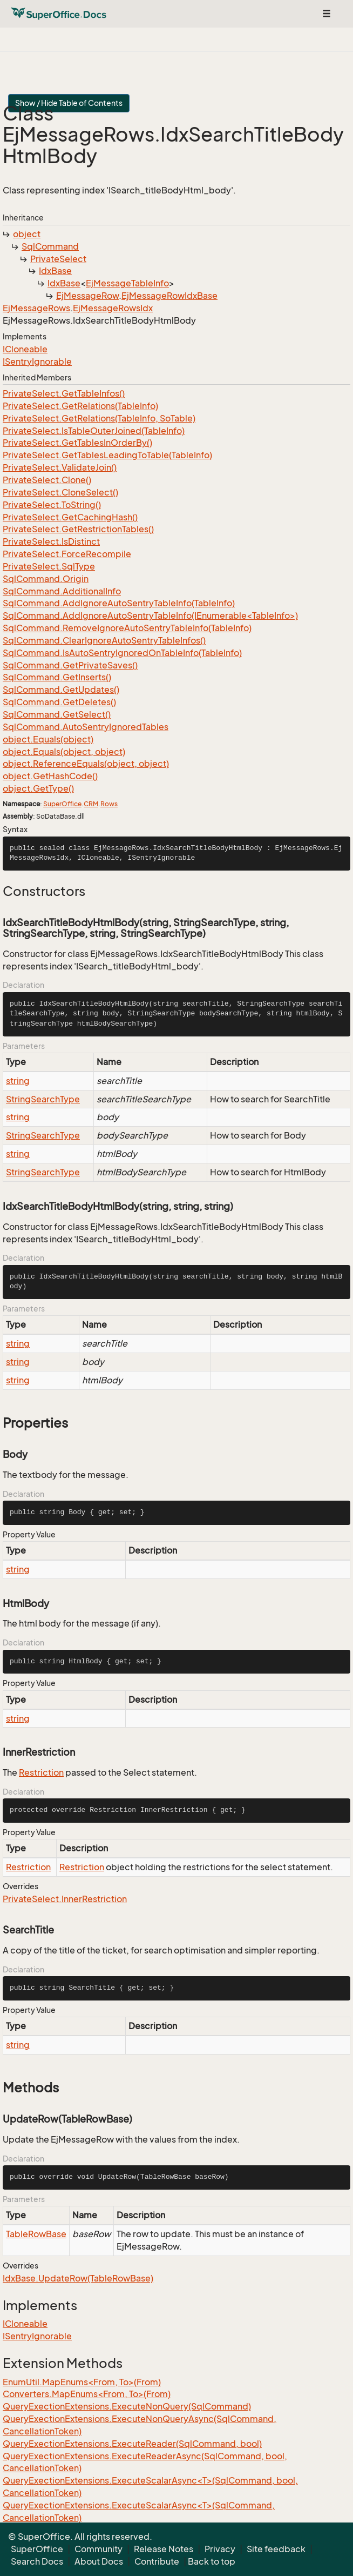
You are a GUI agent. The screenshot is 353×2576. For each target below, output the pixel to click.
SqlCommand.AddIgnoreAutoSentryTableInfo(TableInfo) (119, 603)
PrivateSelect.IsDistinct (51, 541)
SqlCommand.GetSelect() (57, 714)
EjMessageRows (36, 308)
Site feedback (276, 2549)
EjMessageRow (87, 295)
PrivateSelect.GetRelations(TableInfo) (80, 405)
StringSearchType (43, 1099)
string (18, 1080)
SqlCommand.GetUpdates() (61, 689)
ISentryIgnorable (37, 361)
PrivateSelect (58, 258)
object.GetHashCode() (50, 776)
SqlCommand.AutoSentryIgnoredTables (85, 726)
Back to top (211, 2561)
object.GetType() (38, 788)
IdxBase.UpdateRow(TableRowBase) (78, 2278)
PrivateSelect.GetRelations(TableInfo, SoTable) (99, 418)
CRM (91, 804)
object (26, 234)
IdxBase (55, 270)
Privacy (220, 2549)
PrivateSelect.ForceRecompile (67, 553)
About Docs (98, 2561)
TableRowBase (36, 2234)
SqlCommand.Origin (46, 578)
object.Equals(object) (48, 739)
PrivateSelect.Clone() (47, 479)
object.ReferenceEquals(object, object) (86, 763)
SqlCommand (50, 246)
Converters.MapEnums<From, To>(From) (87, 2393)
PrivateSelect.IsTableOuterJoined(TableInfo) (94, 430)
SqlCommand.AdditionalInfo (62, 591)
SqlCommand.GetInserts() (57, 677)
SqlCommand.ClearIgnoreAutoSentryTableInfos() (104, 640)
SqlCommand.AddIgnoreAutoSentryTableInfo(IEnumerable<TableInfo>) (150, 615)
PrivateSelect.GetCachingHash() (70, 517)
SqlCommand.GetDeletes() (59, 702)
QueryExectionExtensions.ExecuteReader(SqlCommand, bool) (132, 2443)
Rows (109, 804)
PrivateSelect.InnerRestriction (65, 1898)
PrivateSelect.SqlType (49, 566)
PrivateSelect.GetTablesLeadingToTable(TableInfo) (107, 455)
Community (98, 2549)
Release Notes (163, 2549)
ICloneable (25, 349)
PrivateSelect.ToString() (52, 504)
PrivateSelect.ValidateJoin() (60, 467)
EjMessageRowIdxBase (169, 295)
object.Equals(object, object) (64, 751)
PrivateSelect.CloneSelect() (60, 492)
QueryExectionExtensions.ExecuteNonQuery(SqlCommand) (127, 2406)
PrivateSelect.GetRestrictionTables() (78, 529)
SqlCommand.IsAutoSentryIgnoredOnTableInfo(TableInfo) (122, 652)
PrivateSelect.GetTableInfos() (64, 393)
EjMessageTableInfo (127, 283)
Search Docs (37, 2561)
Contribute (156, 2561)
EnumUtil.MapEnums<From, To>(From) (82, 2382)
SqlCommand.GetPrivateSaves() (70, 665)
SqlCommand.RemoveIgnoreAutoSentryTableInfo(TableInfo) (127, 628)
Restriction (41, 1772)
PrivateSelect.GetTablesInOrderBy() (77, 442)
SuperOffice (62, 804)
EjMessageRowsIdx (113, 308)
